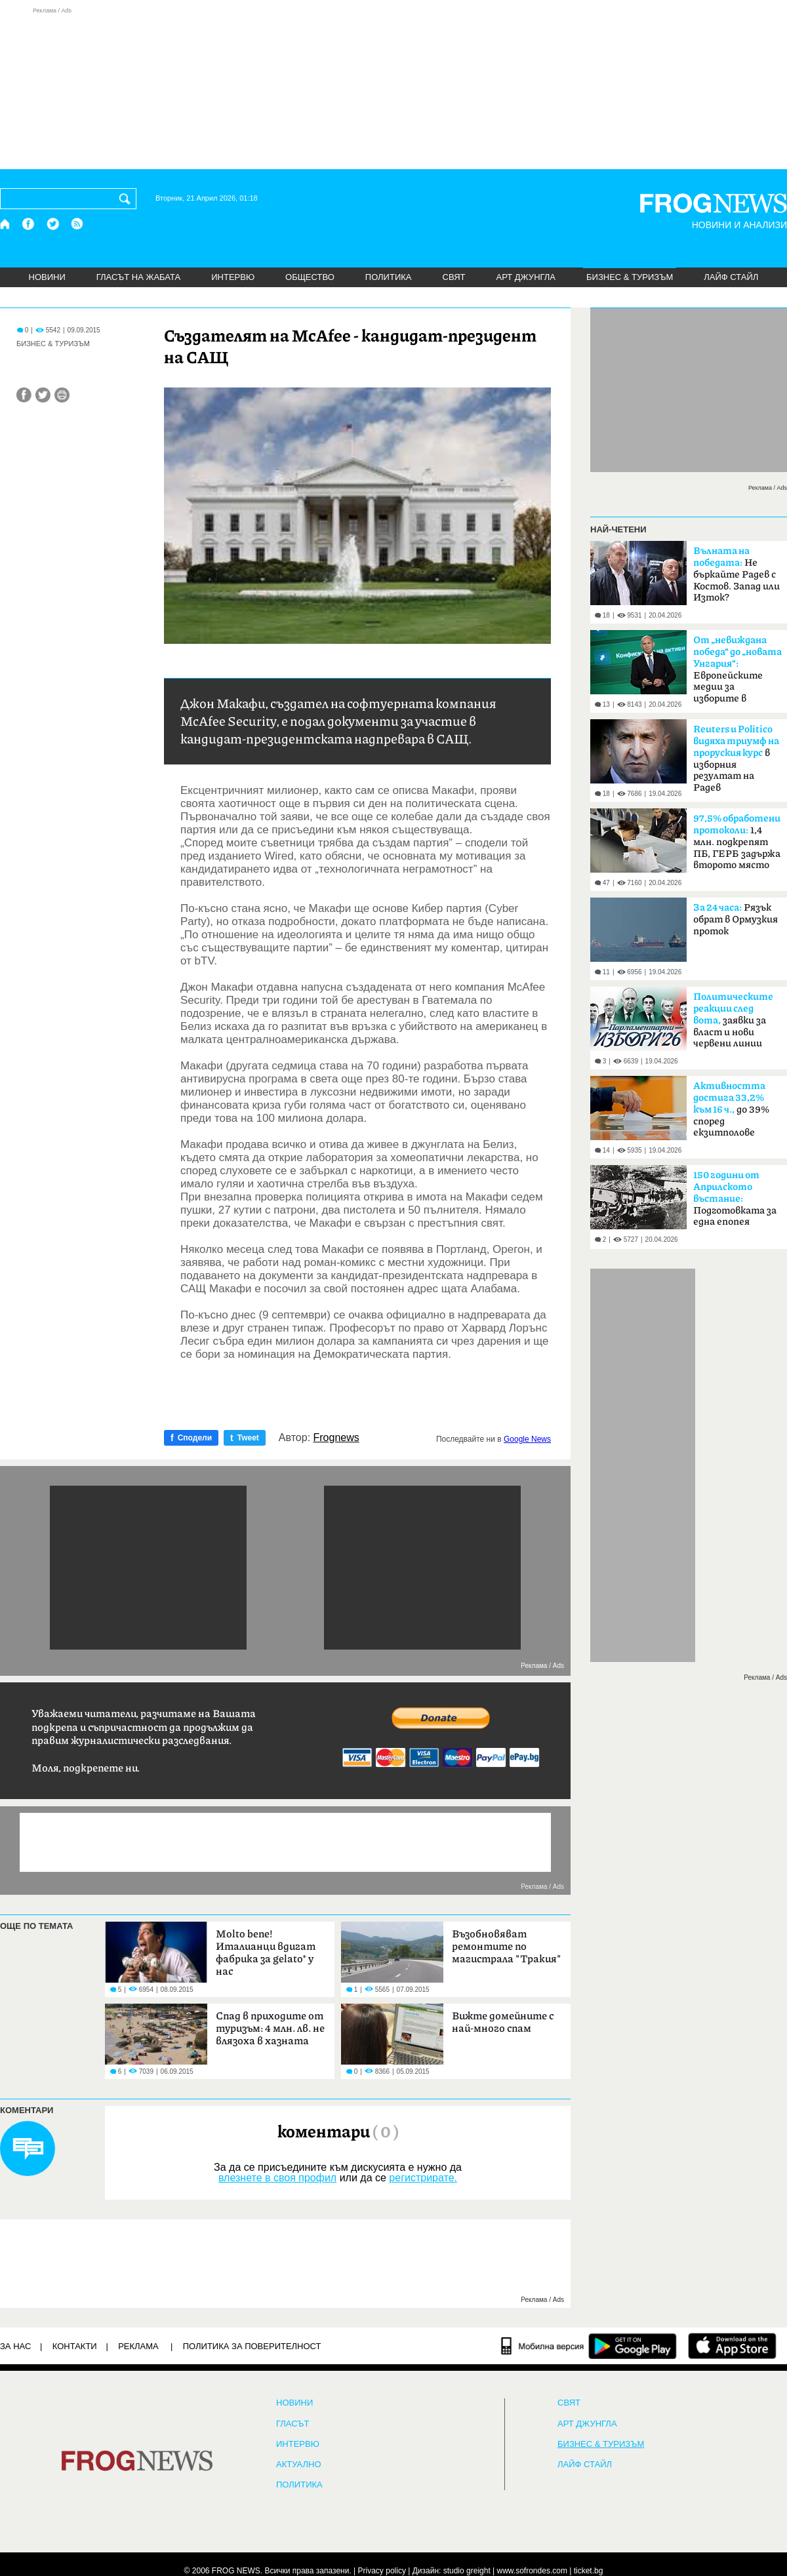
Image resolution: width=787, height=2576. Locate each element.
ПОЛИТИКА (388, 277)
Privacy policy (382, 2570)
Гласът (292, 2423)
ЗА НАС (15, 2346)
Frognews (336, 1438)
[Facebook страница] (28, 224)
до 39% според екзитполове (731, 1109)
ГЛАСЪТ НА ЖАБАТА (138, 277)
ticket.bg (588, 2570)
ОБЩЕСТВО (309, 277)
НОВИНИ (47, 277)
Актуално (298, 2464)
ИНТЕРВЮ (232, 277)
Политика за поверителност (252, 2346)
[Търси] (127, 198)
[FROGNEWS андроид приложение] (632, 2346)
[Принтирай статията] (62, 395)
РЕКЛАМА (138, 2346)
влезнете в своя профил (277, 2177)
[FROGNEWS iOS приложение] (732, 2346)
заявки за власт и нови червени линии (733, 1020)
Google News (527, 1439)
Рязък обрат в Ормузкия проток (735, 920)
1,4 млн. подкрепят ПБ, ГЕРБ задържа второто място (736, 841)
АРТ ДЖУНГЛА (525, 277)
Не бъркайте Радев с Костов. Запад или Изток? (736, 574)
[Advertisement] (393, 87)
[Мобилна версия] (543, 2346)
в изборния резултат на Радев (736, 758)
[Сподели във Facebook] (23, 395)
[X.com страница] (53, 224)
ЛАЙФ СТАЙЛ (731, 277)
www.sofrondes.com (532, 2570)
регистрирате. (423, 2177)
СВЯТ (454, 277)
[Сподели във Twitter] (42, 395)
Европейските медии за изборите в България (737, 673)
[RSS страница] (77, 224)
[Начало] (5, 224)
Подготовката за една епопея (735, 1198)
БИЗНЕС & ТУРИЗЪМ (629, 277)
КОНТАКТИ (74, 2346)
